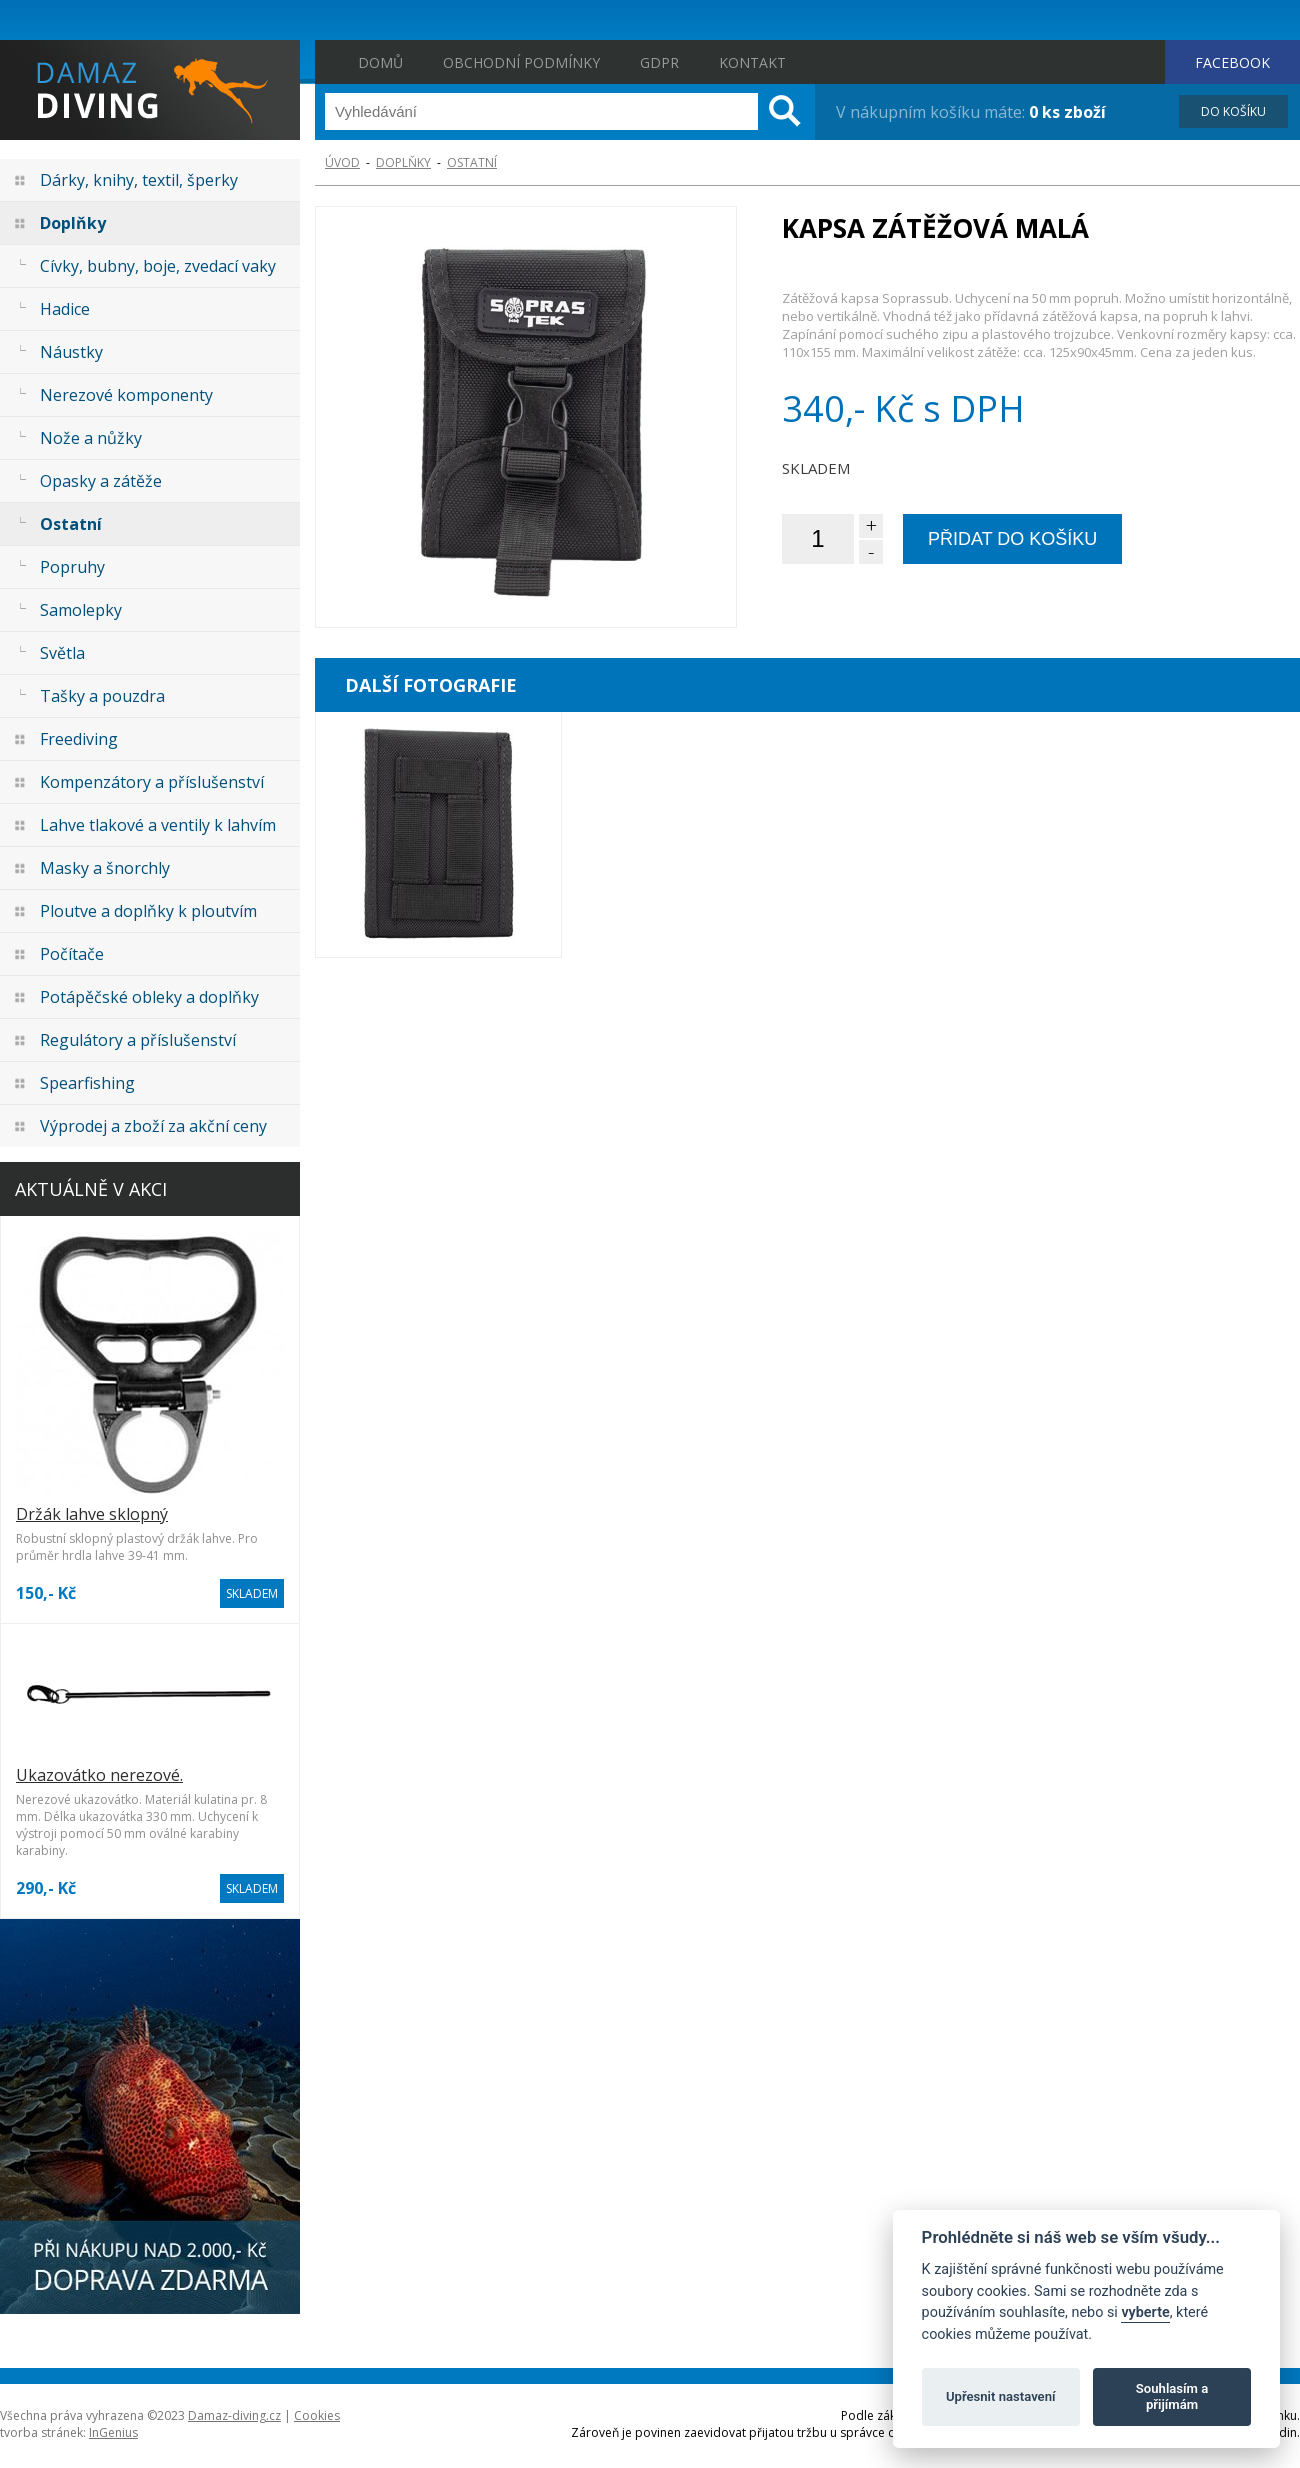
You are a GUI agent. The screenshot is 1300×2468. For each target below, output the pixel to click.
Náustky (71, 352)
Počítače (72, 954)
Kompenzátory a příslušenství (152, 782)
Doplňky (73, 223)
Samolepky (81, 610)
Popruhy (72, 567)
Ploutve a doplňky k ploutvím (148, 911)
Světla (62, 653)
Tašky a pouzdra (102, 696)
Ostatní (71, 524)
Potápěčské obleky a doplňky (149, 997)
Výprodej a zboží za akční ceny (153, 1126)
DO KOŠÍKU (1233, 111)
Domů (380, 62)
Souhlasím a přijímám (1172, 2396)
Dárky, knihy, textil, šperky (139, 180)
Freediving (79, 739)
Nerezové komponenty (126, 395)
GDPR (659, 62)
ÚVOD (342, 162)
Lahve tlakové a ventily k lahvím (158, 825)
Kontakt (752, 62)
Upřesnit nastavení (1001, 2396)
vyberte (1145, 2312)
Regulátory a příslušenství (138, 1040)
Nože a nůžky (91, 438)
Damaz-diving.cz (234, 2415)
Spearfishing (87, 1083)
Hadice (65, 309)
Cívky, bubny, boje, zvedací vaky (158, 266)
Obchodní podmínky (521, 62)
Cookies (317, 2415)
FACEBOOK (1232, 62)
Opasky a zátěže (101, 481)
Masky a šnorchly (105, 868)
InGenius (113, 2432)
